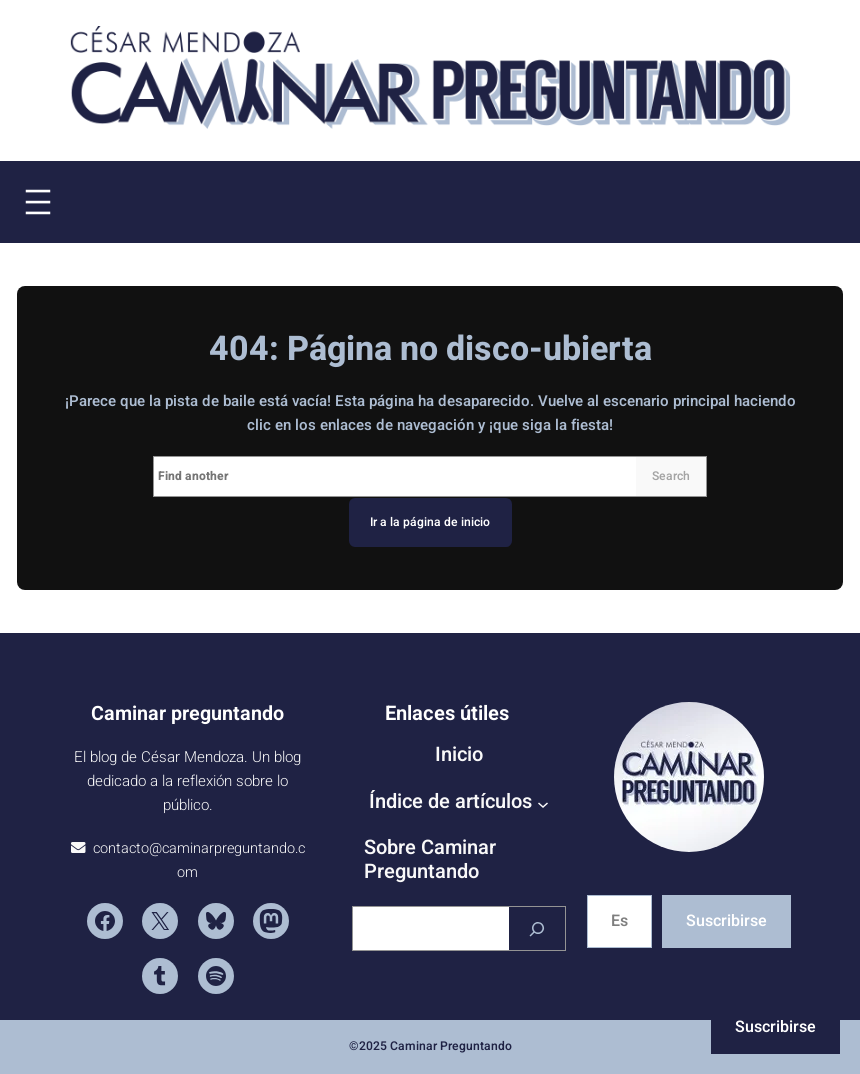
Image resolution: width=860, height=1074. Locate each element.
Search (671, 476)
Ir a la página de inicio (430, 522)
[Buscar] (537, 928)
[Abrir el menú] (38, 202)
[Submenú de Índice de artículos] (543, 803)
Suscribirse (726, 921)
